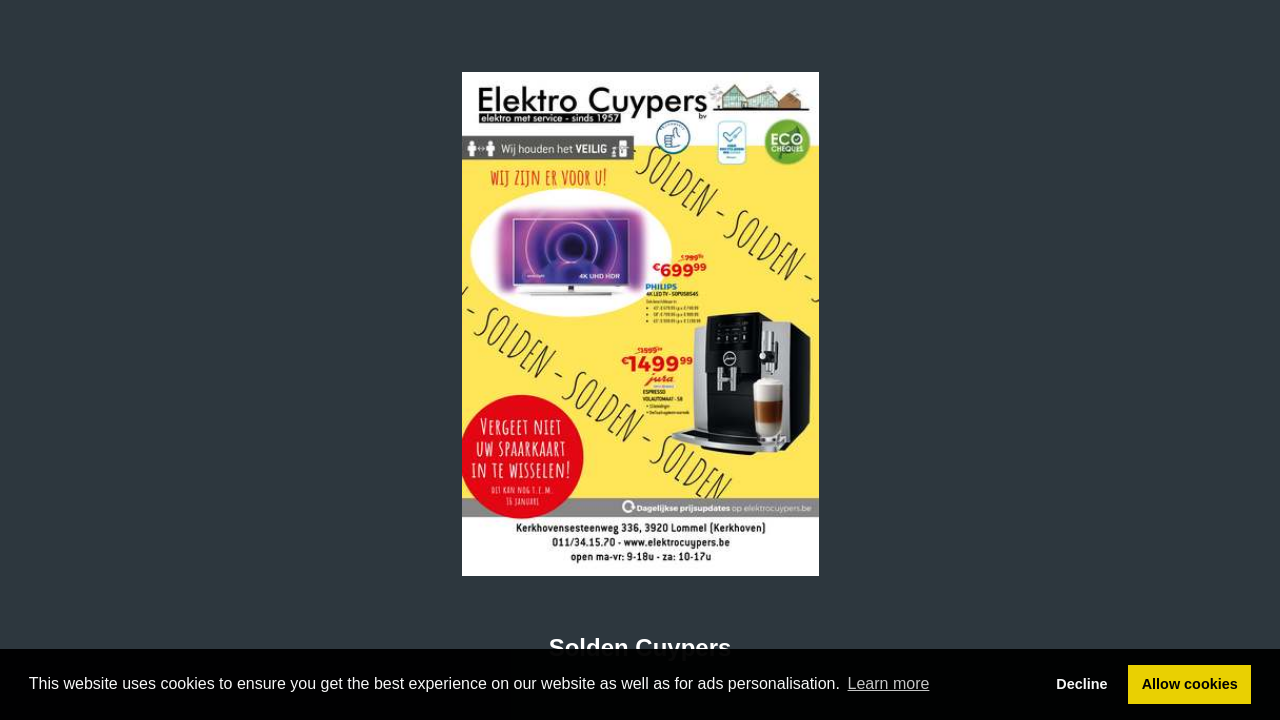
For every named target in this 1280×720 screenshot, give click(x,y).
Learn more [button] (889, 683)
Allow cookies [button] (1190, 684)
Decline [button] (1081, 684)
